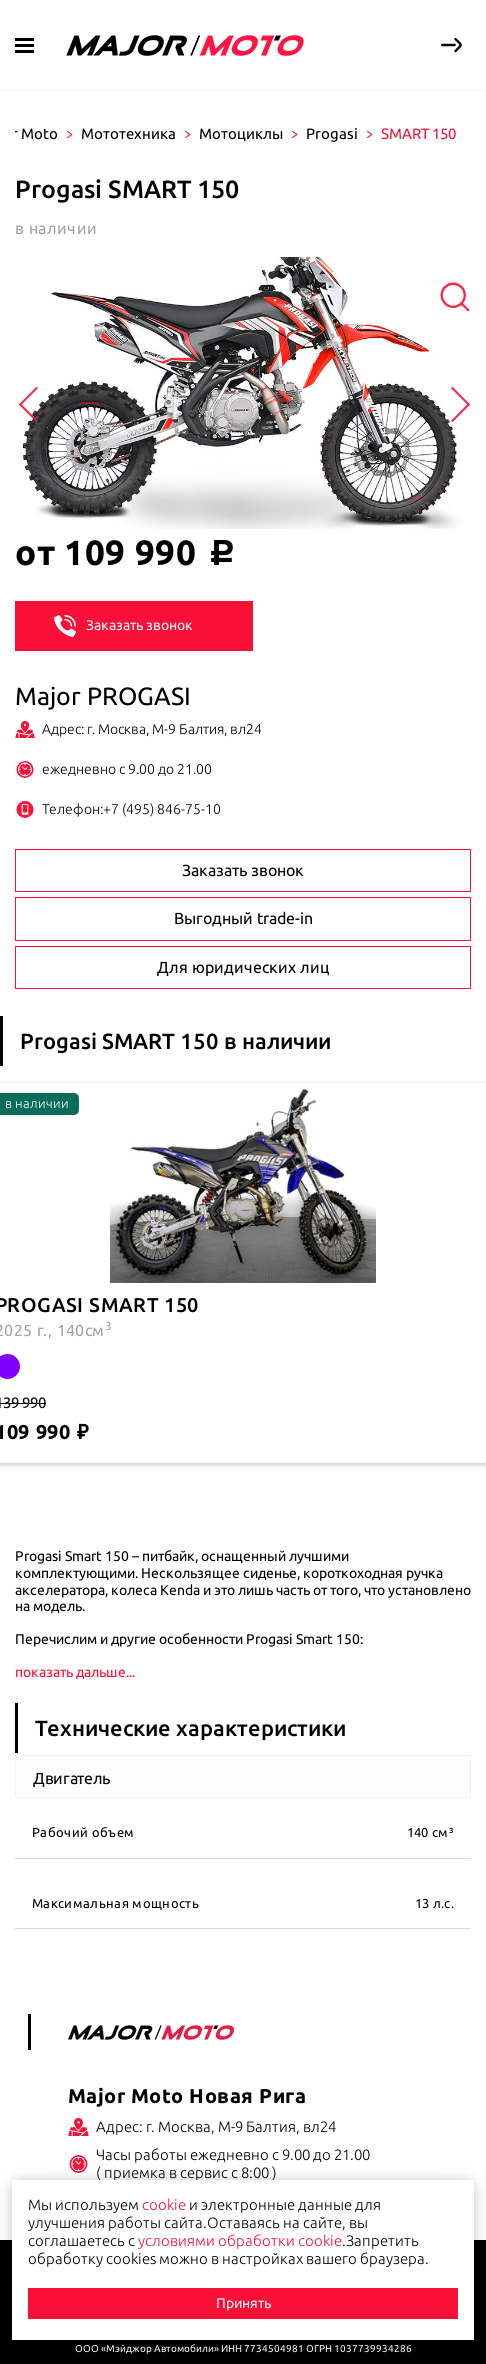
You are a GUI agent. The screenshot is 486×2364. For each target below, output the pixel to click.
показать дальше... (75, 1672)
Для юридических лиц (243, 967)
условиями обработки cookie (240, 2240)
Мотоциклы (241, 133)
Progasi (332, 133)
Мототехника (128, 133)
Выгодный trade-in (243, 918)
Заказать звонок (123, 625)
